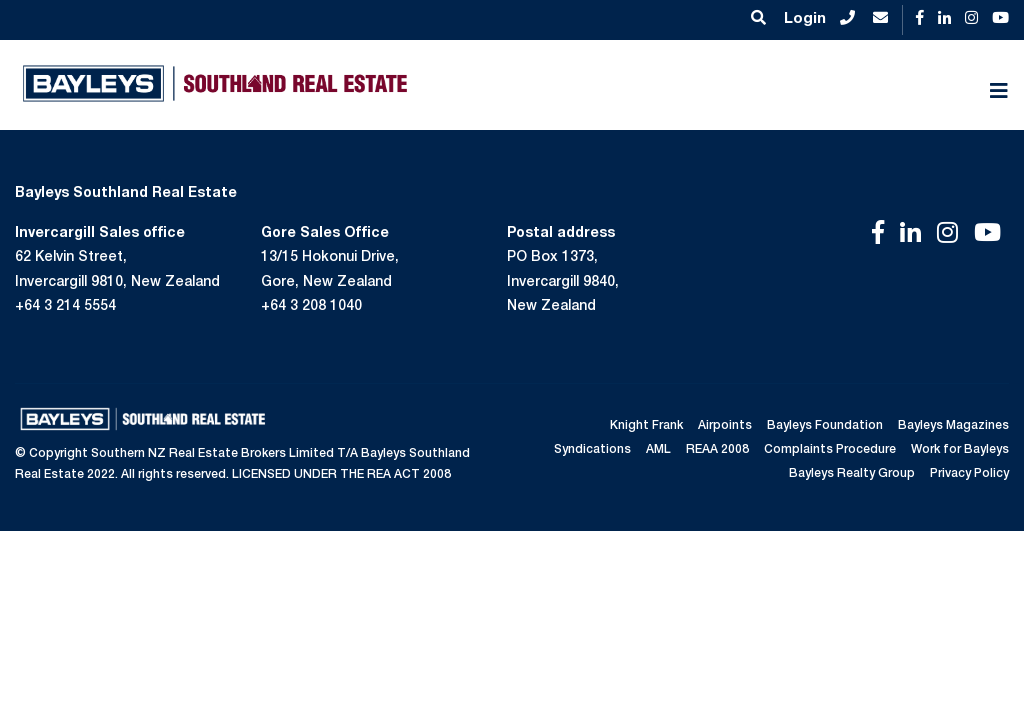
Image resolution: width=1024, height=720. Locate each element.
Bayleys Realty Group (852, 474)
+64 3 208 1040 (311, 307)
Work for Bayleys (960, 450)
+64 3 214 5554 (65, 307)
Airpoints (725, 426)
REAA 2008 (717, 450)
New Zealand (551, 307)
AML (658, 450)
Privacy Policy (969, 474)
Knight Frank (646, 426)
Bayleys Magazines (953, 426)
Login (805, 19)
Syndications (592, 450)
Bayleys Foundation (825, 426)
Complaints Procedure (830, 450)
